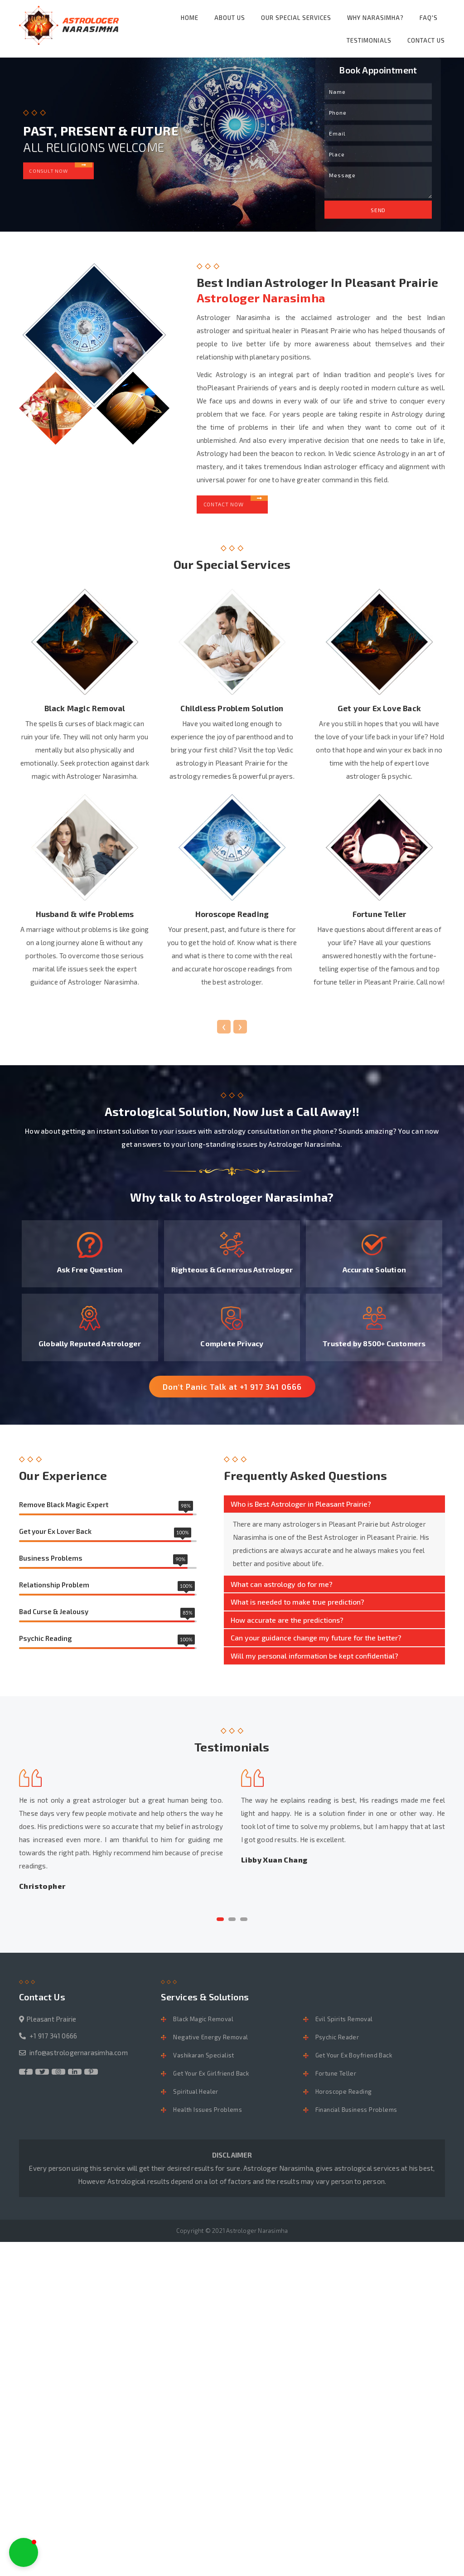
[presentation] (224, 1032)
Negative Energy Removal (210, 2044)
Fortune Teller (336, 2081)
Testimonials (369, 40)
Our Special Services (296, 17)
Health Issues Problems (207, 2117)
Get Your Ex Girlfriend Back (211, 2081)
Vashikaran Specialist (203, 2063)
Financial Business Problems (356, 2117)
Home (189, 17)
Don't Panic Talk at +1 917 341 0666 (232, 1394)
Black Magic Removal (203, 2026)
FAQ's (429, 17)
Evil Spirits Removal (344, 2026)
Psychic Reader (337, 2044)
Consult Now (64, 167)
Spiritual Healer (195, 2099)
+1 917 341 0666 (53, 2043)
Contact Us (426, 40)
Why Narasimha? (375, 17)
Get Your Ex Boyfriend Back (353, 2063)
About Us (229, 17)
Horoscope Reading (343, 2099)
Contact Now (237, 501)
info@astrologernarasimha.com (78, 2060)
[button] (220, 1927)
